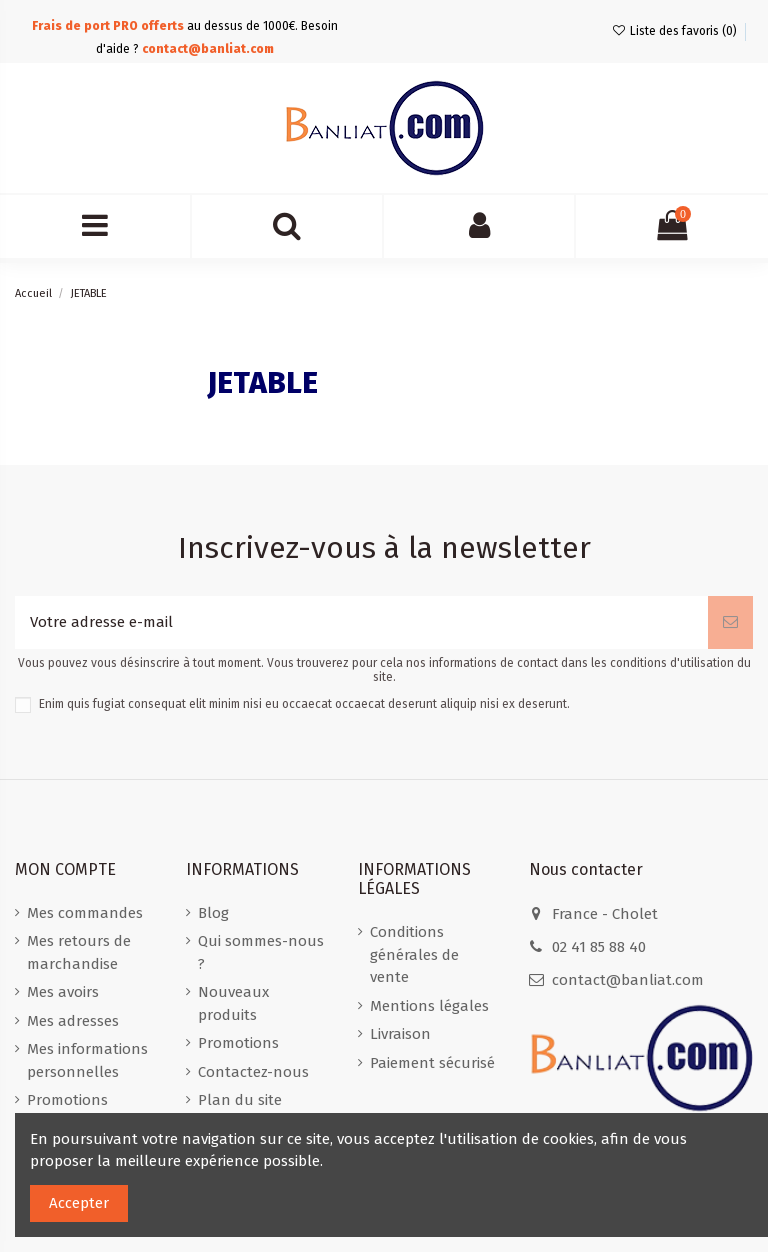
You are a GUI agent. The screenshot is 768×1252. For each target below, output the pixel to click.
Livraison (400, 1034)
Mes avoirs (63, 992)
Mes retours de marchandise (79, 952)
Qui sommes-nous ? (261, 952)
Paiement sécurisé (432, 1063)
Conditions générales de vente (414, 954)
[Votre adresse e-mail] (361, 622)
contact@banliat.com (628, 980)
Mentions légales (429, 1006)
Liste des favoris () (674, 31)
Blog (213, 913)
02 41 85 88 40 (599, 947)
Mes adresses (73, 1021)
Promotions (67, 1100)
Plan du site (240, 1100)
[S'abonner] (730, 622)
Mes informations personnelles (87, 1060)
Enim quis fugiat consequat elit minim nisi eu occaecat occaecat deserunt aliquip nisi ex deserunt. (304, 704)
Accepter (79, 1203)
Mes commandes (85, 913)
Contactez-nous (253, 1072)
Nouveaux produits (233, 1003)
